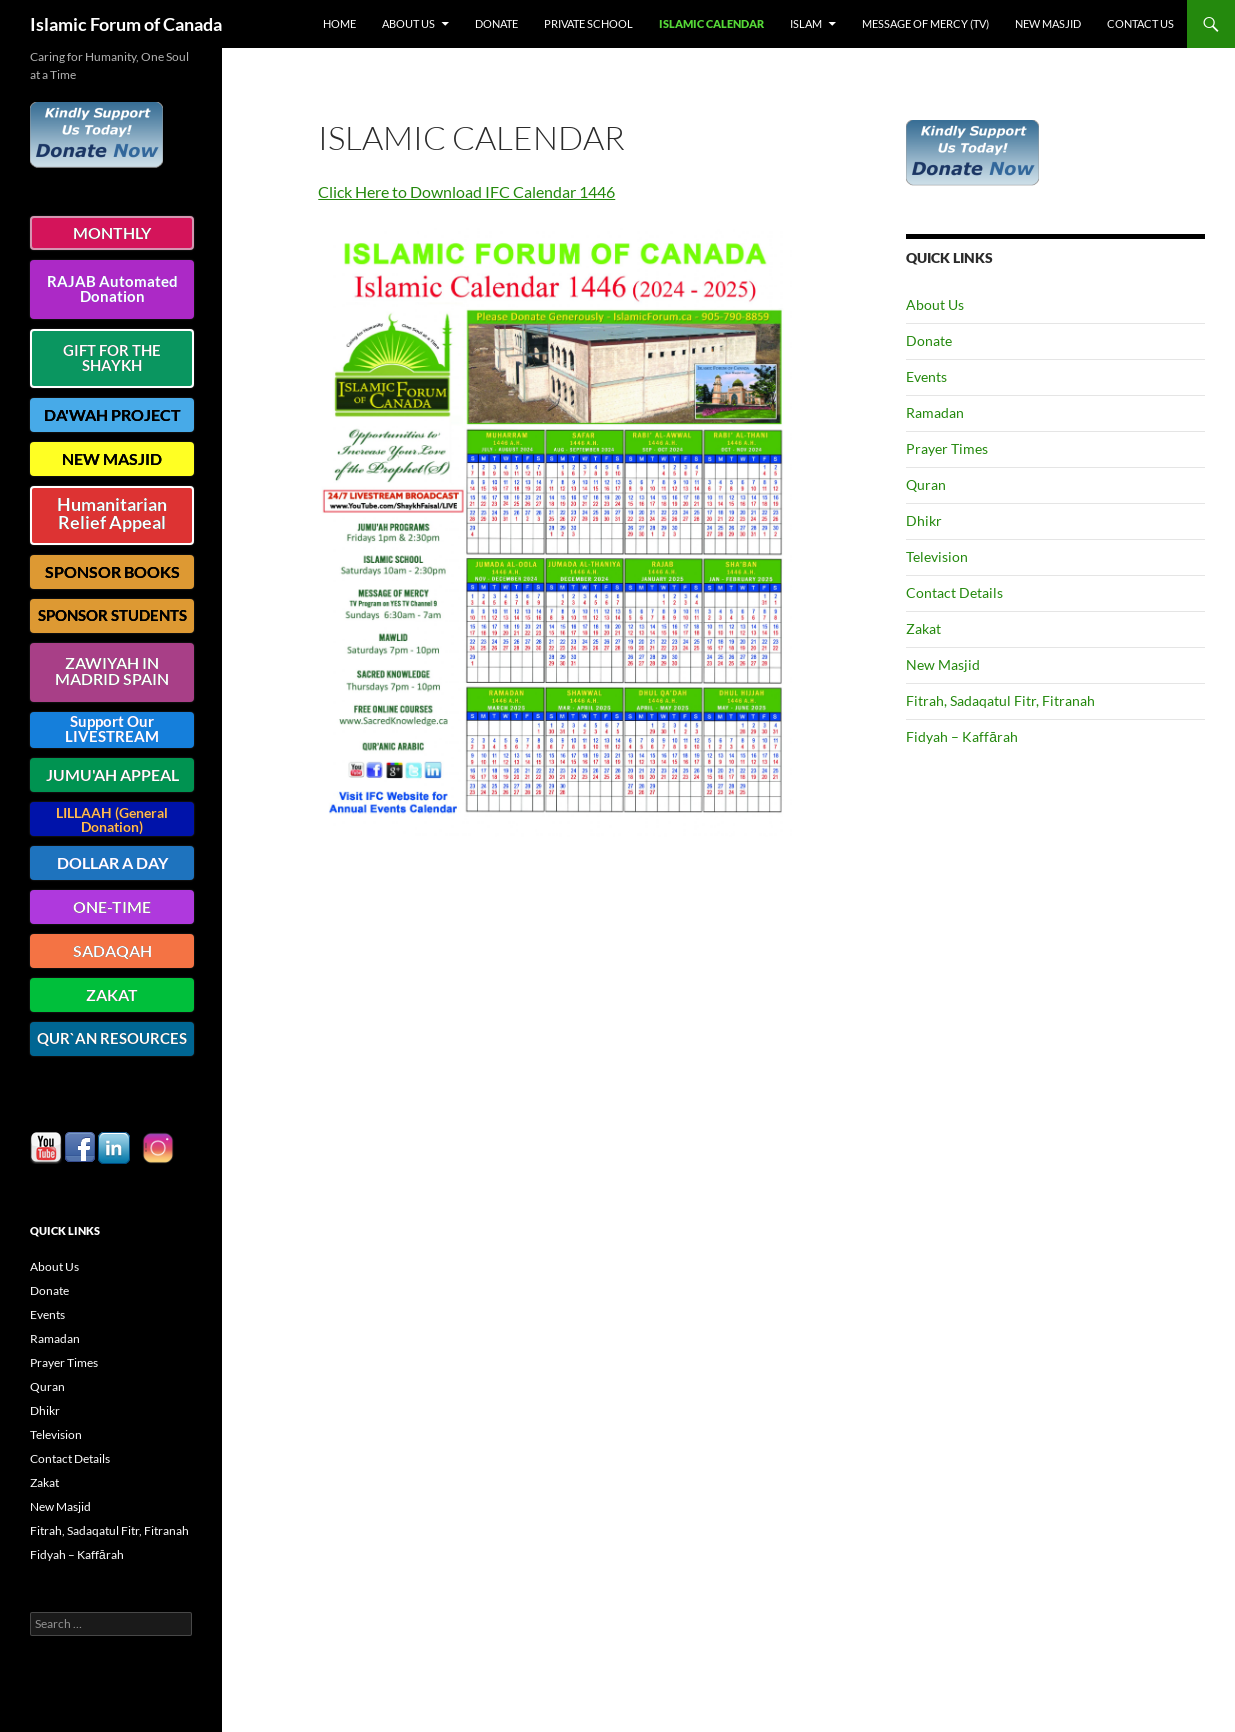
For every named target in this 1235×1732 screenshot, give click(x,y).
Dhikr (924, 520)
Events (926, 376)
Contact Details (954, 592)
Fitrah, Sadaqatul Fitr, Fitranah (1000, 700)
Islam (806, 23)
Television (937, 556)
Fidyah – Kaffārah (962, 736)
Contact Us (1140, 23)
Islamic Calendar (711, 23)
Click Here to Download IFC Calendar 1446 (466, 191)
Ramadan (935, 412)
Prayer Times (947, 448)
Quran (926, 484)
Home (339, 23)
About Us (408, 23)
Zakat (923, 628)
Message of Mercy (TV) (925, 23)
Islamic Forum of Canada (126, 24)
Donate (496, 23)
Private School (588, 23)
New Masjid (1048, 23)
